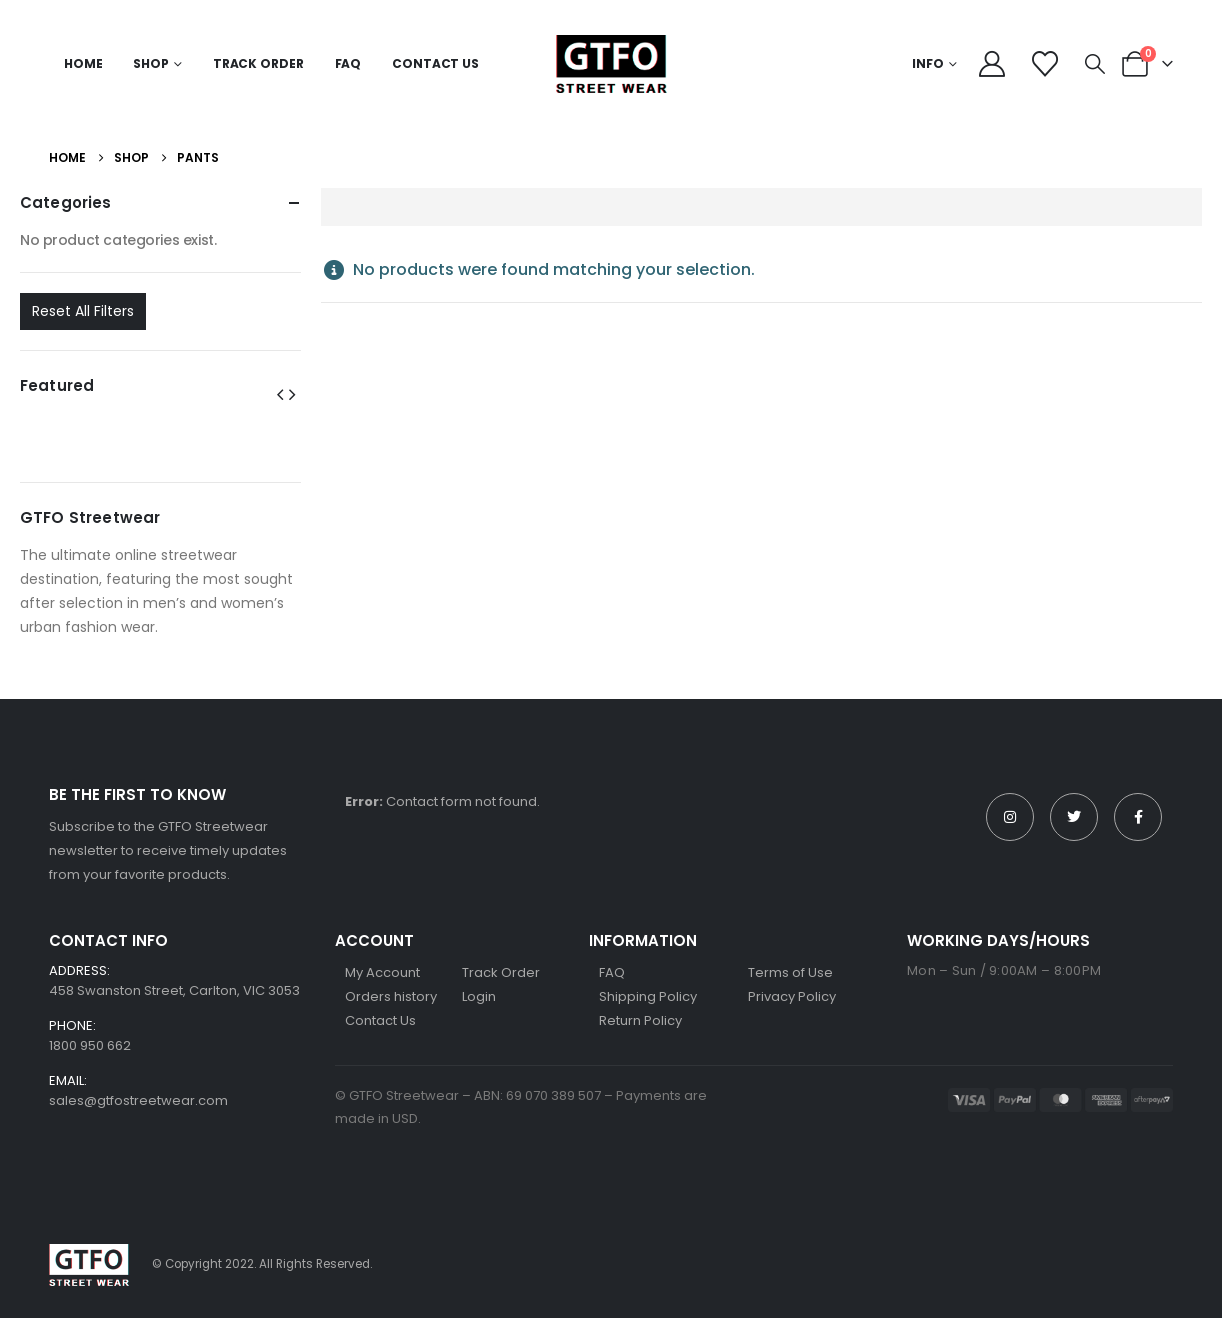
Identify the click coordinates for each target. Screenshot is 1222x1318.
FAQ (348, 63)
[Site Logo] (611, 64)
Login (479, 996)
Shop (151, 63)
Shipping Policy (648, 996)
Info (928, 63)
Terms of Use (790, 972)
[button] (1095, 64)
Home (83, 63)
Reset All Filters (83, 311)
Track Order (258, 63)
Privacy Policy (792, 996)
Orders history (391, 996)
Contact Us (435, 63)
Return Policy (640, 1020)
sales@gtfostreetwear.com (138, 1100)
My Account (382, 972)
